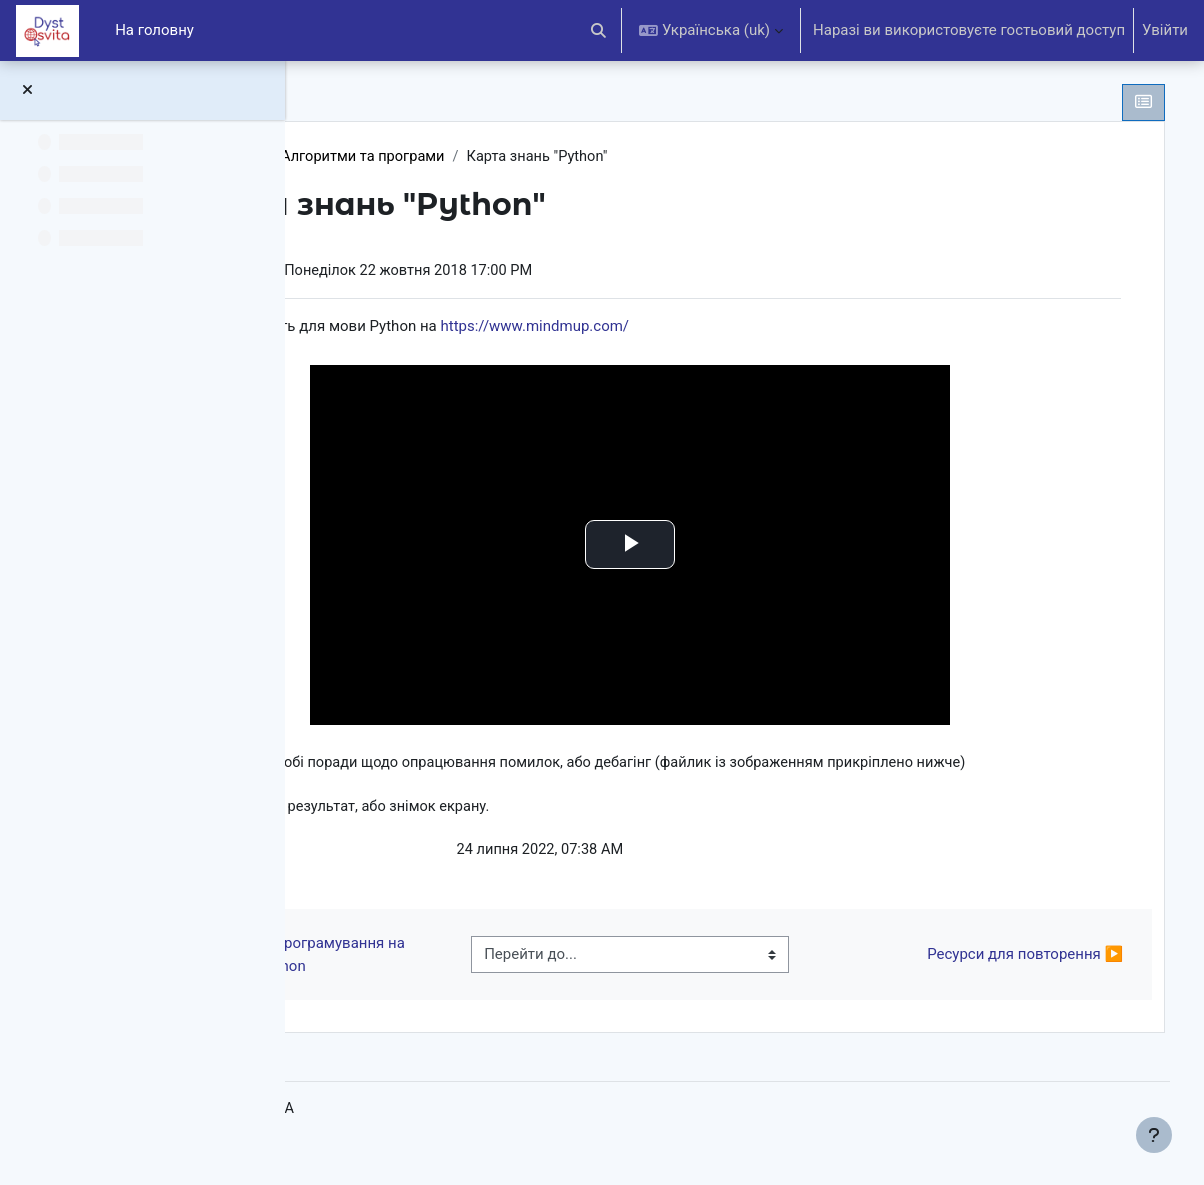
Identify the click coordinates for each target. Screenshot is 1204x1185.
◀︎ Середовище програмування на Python (467, 982)
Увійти (1165, 30)
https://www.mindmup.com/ (762, 328)
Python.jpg (447, 878)
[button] (599, 30)
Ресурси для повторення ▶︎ (995, 982)
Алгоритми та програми (597, 157)
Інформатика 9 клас (420, 157)
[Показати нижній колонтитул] (1154, 1135)
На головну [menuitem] (154, 30)
